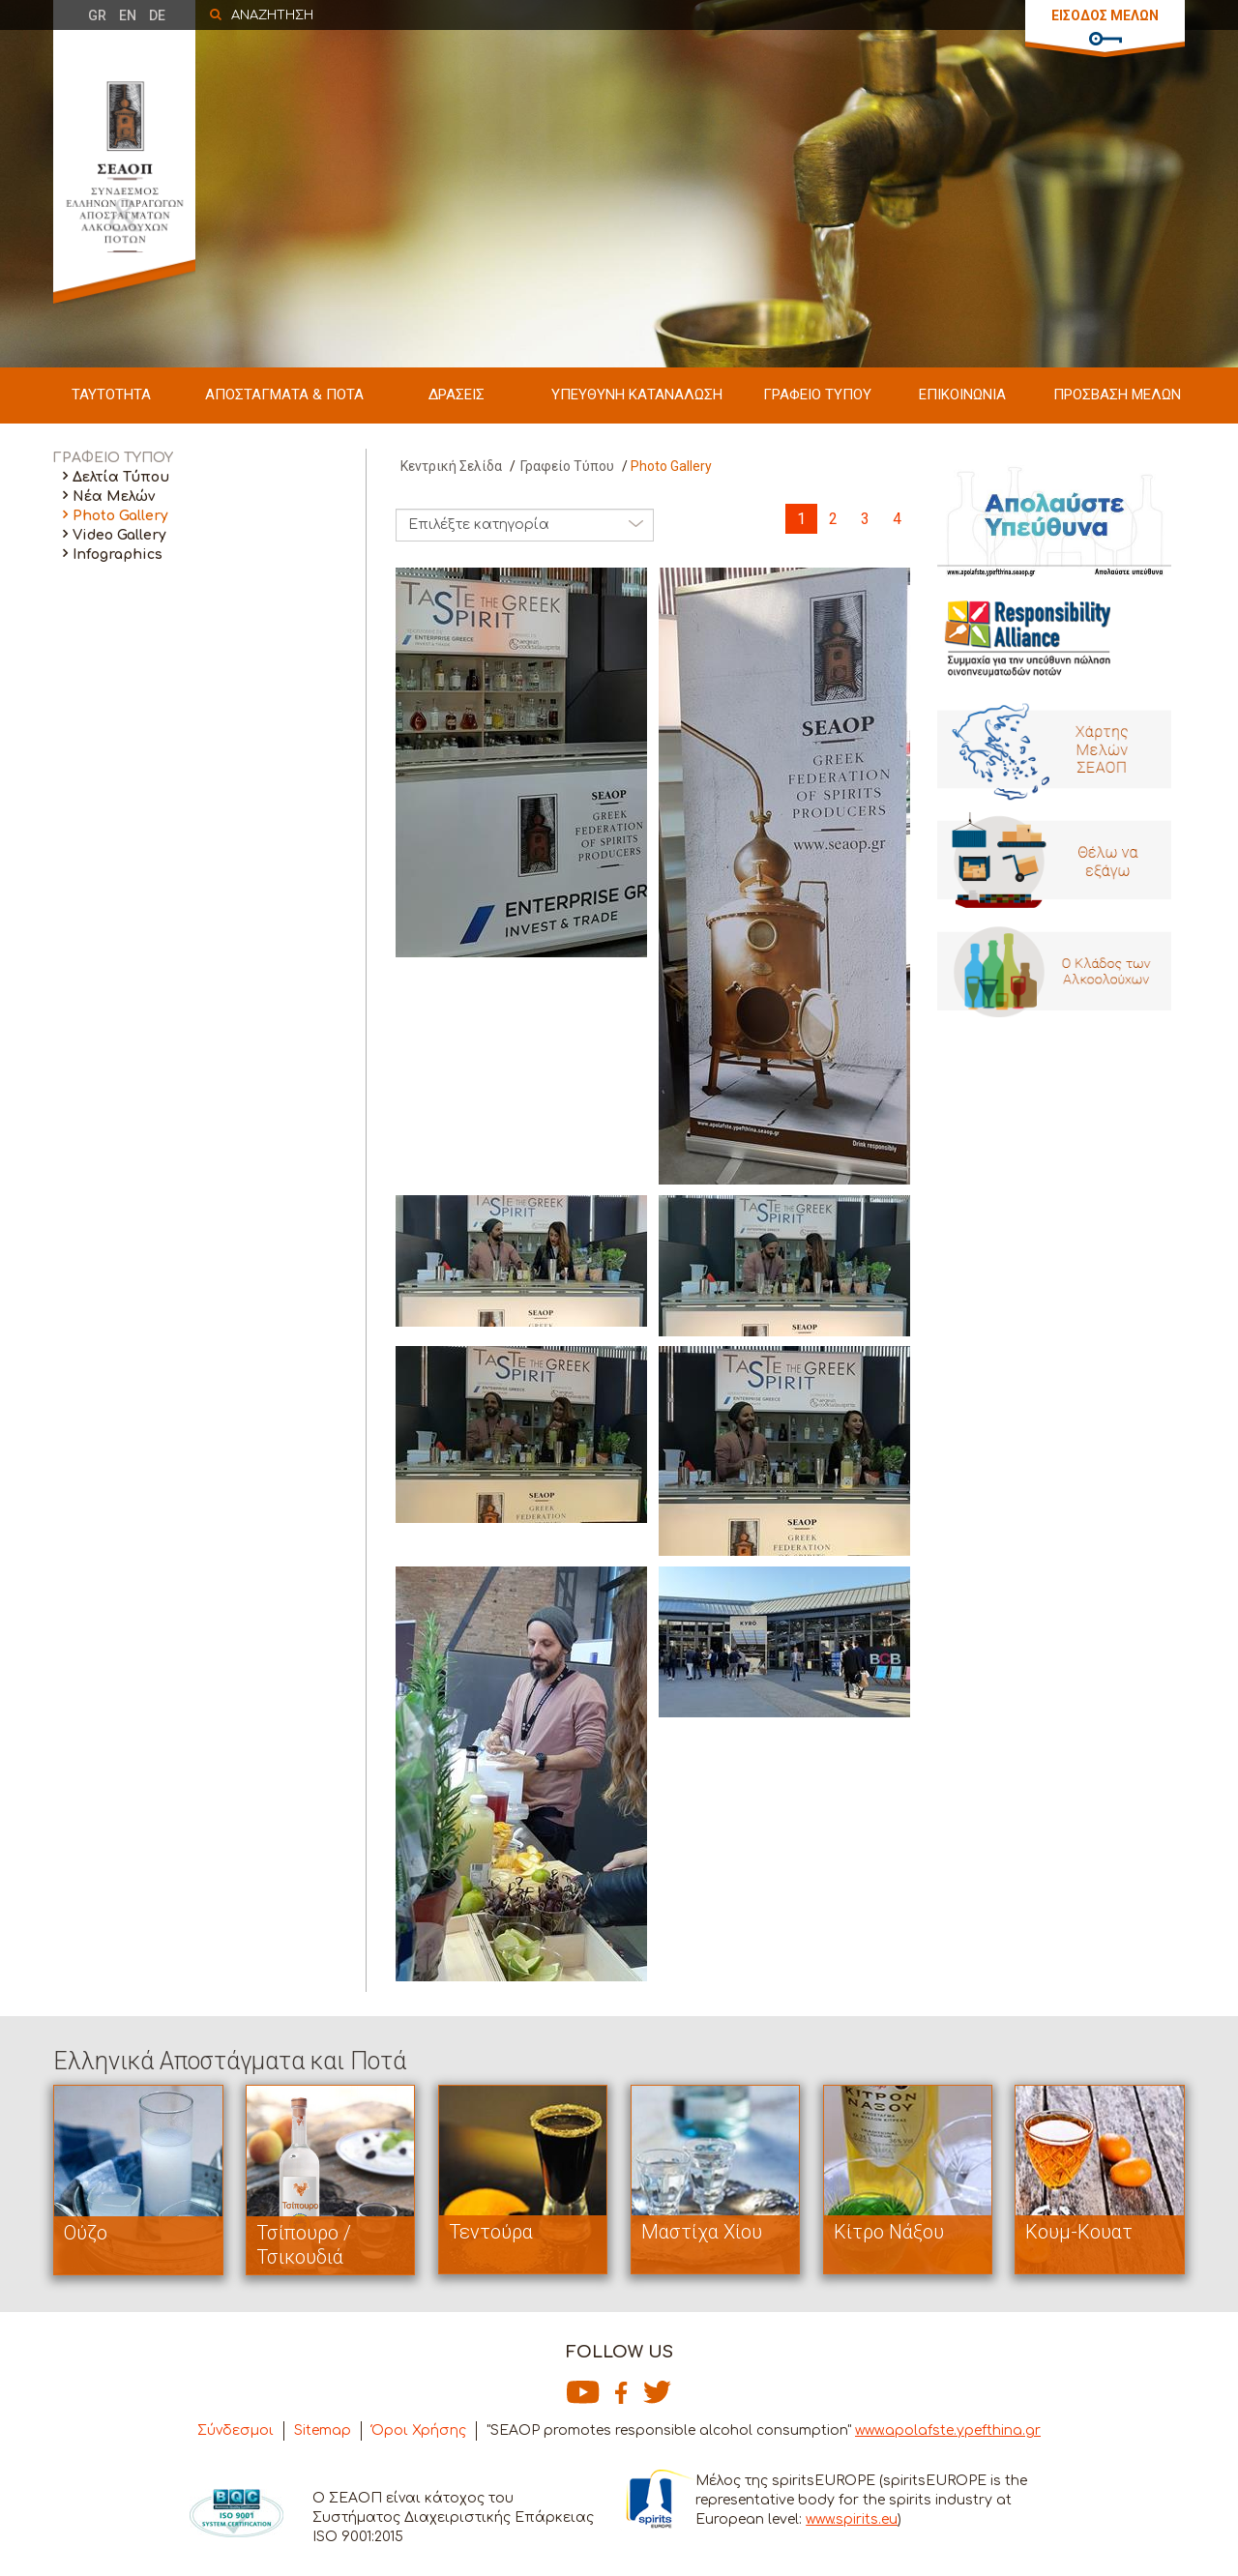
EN (127, 15)
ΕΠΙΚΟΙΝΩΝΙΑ (962, 394)
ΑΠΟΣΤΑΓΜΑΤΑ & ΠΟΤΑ (284, 394)
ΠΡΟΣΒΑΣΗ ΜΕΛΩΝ (1117, 394)
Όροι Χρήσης (418, 2430)
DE (157, 15)
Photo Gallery (120, 516)
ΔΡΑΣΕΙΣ (456, 394)
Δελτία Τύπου (121, 477)
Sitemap (322, 2430)
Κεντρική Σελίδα (451, 466)
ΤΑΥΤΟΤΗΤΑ (111, 394)
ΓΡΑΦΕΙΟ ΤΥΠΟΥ (817, 394)
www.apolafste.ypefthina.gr (948, 2430)
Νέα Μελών (114, 496)
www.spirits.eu (852, 2519)
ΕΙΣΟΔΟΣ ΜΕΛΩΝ (1105, 15)
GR (97, 15)
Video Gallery (119, 535)
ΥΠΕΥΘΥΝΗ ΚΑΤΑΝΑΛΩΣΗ (636, 394)
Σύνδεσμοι (235, 2430)
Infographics (117, 554)
